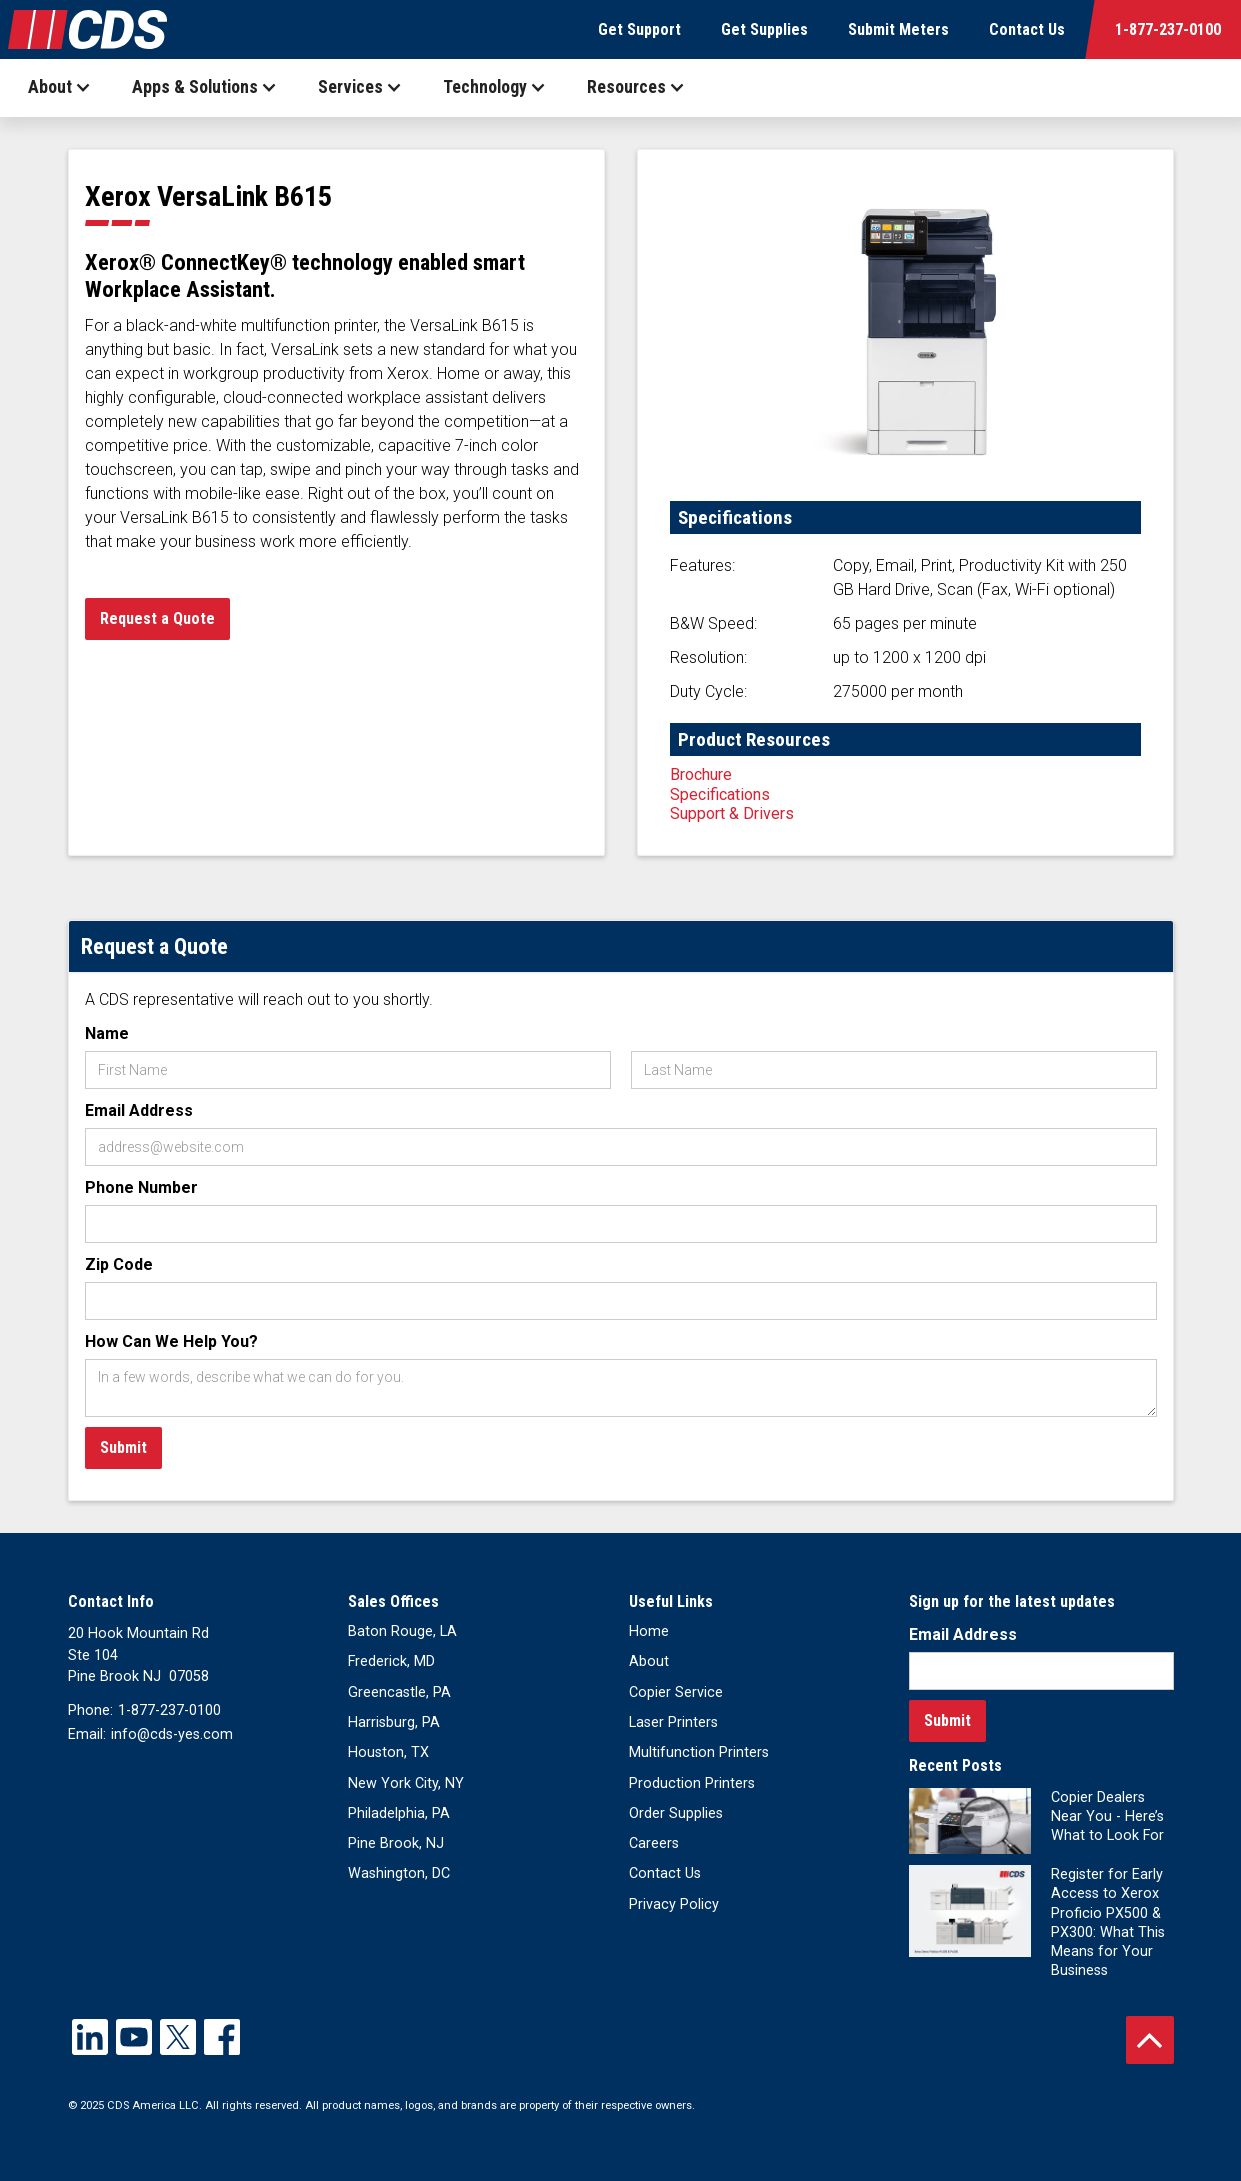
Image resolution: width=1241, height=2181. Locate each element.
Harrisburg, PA (394, 1722)
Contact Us (1027, 29)
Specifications (720, 794)
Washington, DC (399, 1873)
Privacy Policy (674, 1904)
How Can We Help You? (171, 1341)
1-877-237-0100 (1168, 29)
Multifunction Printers (699, 1752)
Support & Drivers (732, 813)
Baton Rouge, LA (402, 1631)
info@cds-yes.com (172, 1734)
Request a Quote (157, 618)
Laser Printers (673, 1722)
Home (649, 1631)
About (649, 1661)
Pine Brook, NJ (396, 1843)
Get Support (639, 29)
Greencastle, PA (399, 1692)
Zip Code (119, 1264)
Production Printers (692, 1783)
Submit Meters (898, 29)
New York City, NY (406, 1783)
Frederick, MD (391, 1661)
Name (107, 1033)
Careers (654, 1843)
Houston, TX (388, 1752)
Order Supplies (676, 1813)
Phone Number (141, 1187)
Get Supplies (764, 29)
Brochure (701, 774)
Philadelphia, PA (399, 1813)
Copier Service (676, 1692)
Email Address (139, 1110)
